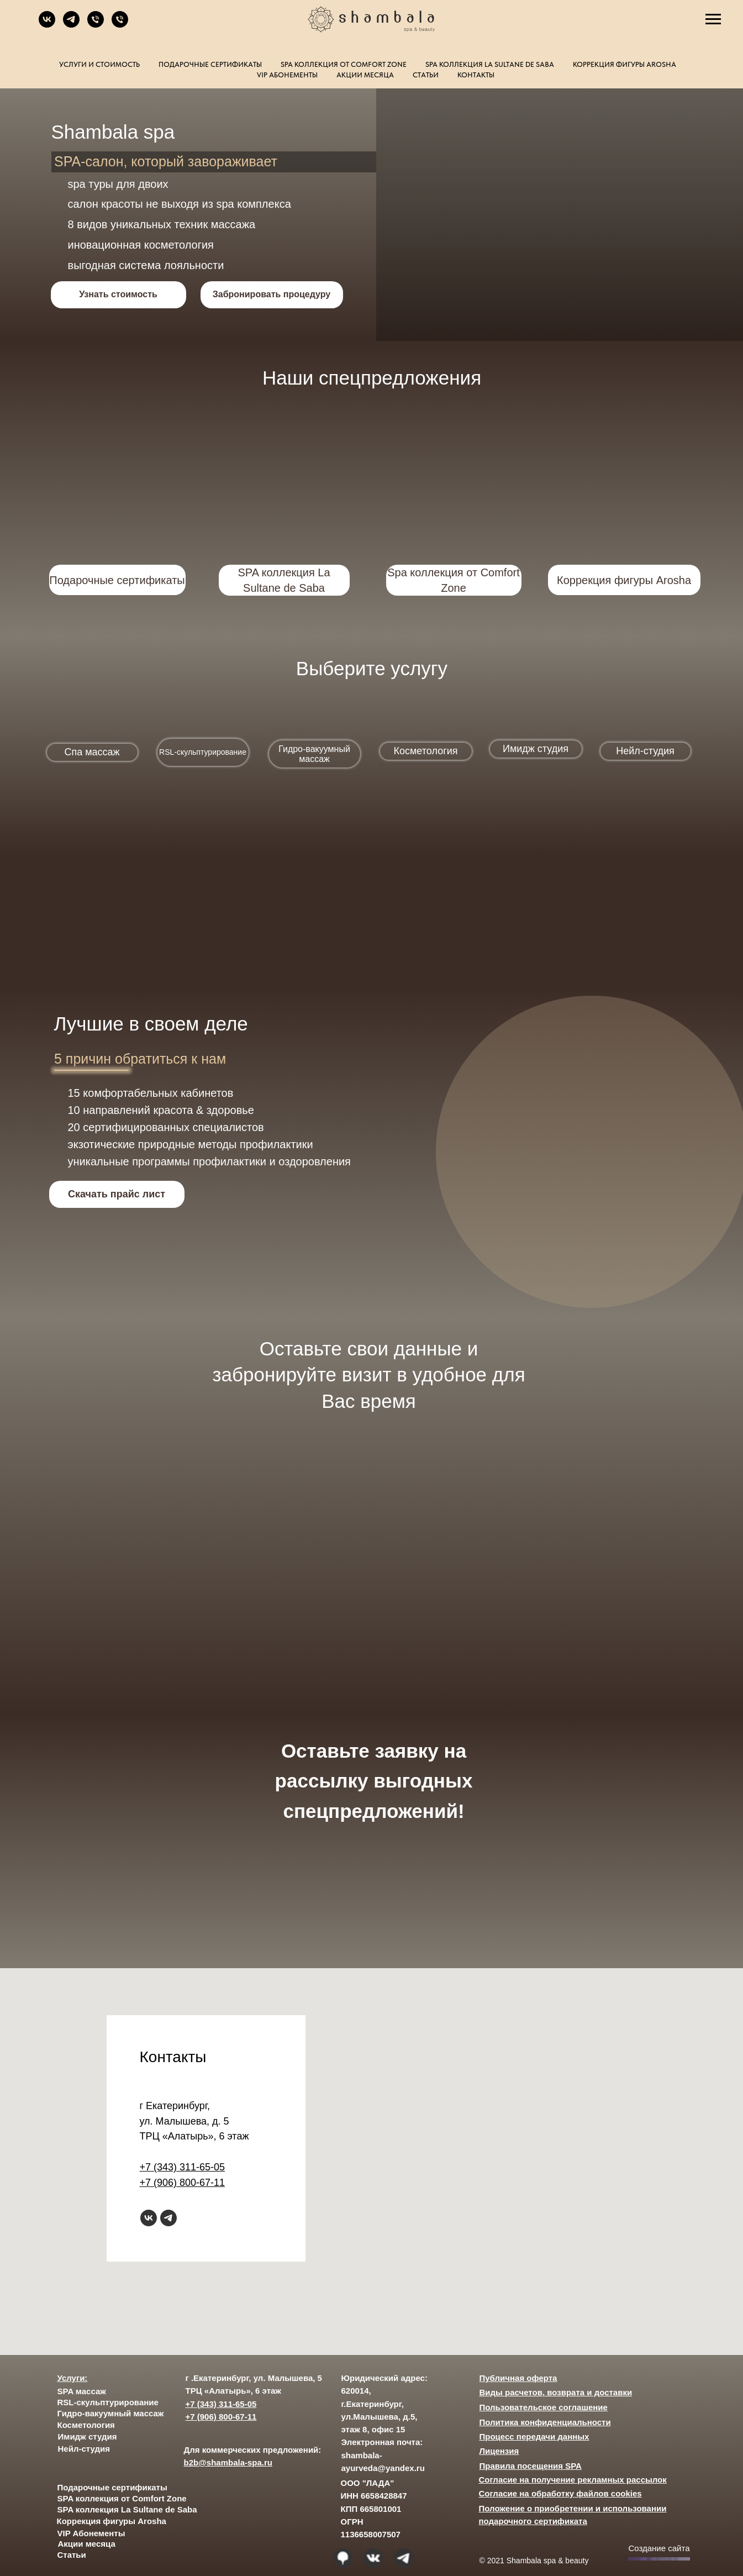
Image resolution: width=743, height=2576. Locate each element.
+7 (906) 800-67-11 (182, 2182)
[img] (623, 501)
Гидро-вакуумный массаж (110, 2413)
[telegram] (71, 24)
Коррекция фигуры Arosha (624, 64)
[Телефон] (95, 24)
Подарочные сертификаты (210, 64)
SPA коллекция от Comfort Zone (344, 64)
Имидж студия (87, 2436)
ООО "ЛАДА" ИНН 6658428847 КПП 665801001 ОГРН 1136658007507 (374, 2508)
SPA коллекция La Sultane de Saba (489, 64)
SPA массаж (81, 2391)
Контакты (475, 75)
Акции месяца (365, 75)
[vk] (47, 24)
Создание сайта (658, 2548)
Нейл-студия (84, 2448)
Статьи (426, 75)
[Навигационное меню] (713, 19)
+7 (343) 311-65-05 (182, 2167)
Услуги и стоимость (99, 64)
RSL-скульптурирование (108, 2402)
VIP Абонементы (287, 75)
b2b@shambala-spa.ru (228, 2462)
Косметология (86, 2425)
